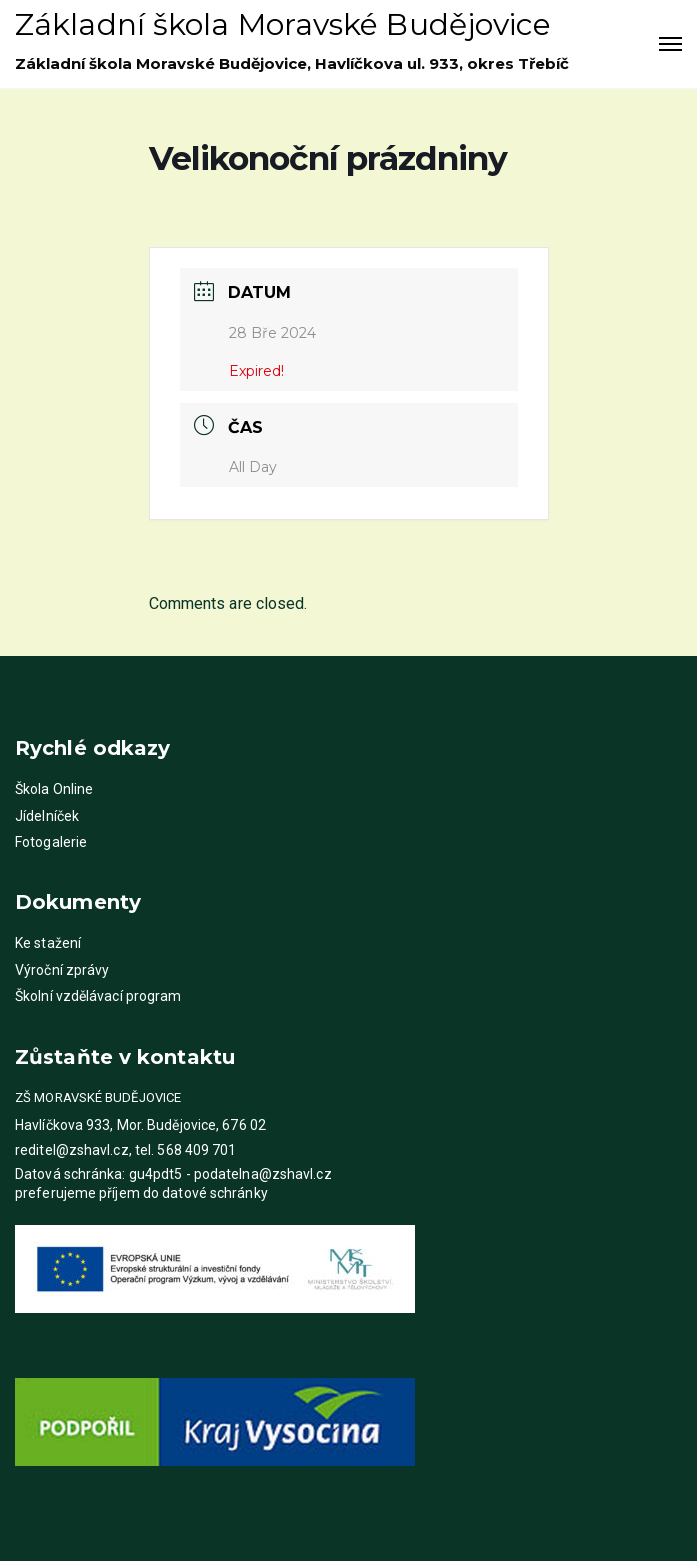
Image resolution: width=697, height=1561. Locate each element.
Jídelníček (47, 816)
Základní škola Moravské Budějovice (283, 24)
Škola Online (54, 789)
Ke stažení (48, 943)
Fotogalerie (51, 842)
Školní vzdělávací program (98, 996)
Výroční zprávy (62, 970)
